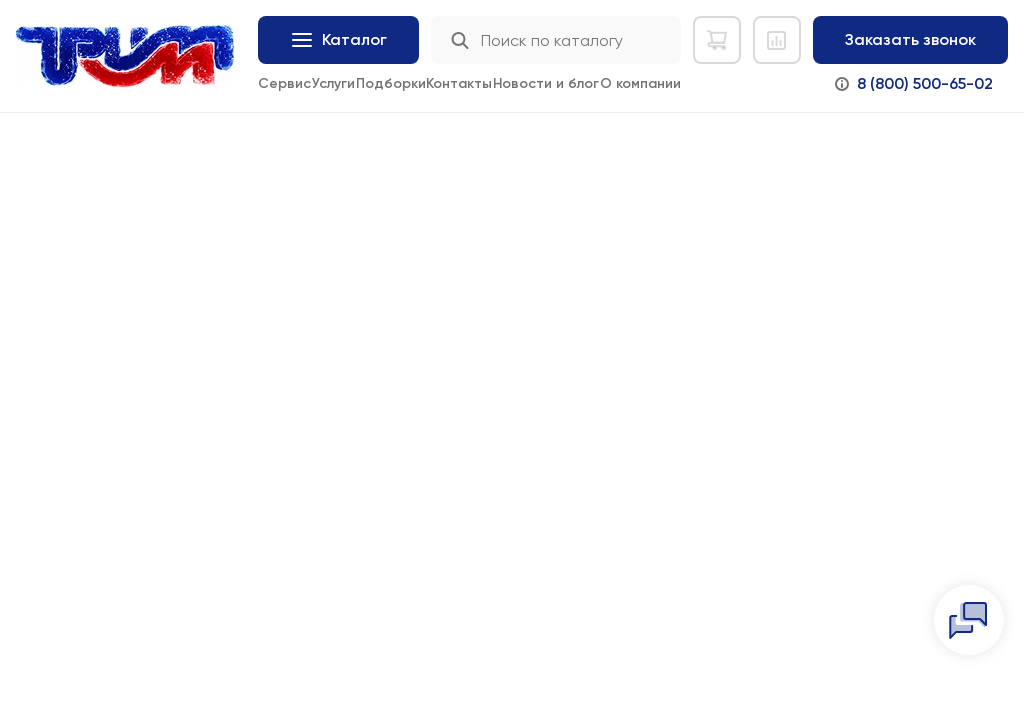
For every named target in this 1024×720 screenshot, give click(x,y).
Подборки (391, 83)
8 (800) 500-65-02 (925, 83)
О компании (640, 83)
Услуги (333, 83)
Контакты (459, 83)
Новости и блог (546, 83)
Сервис (284, 83)
